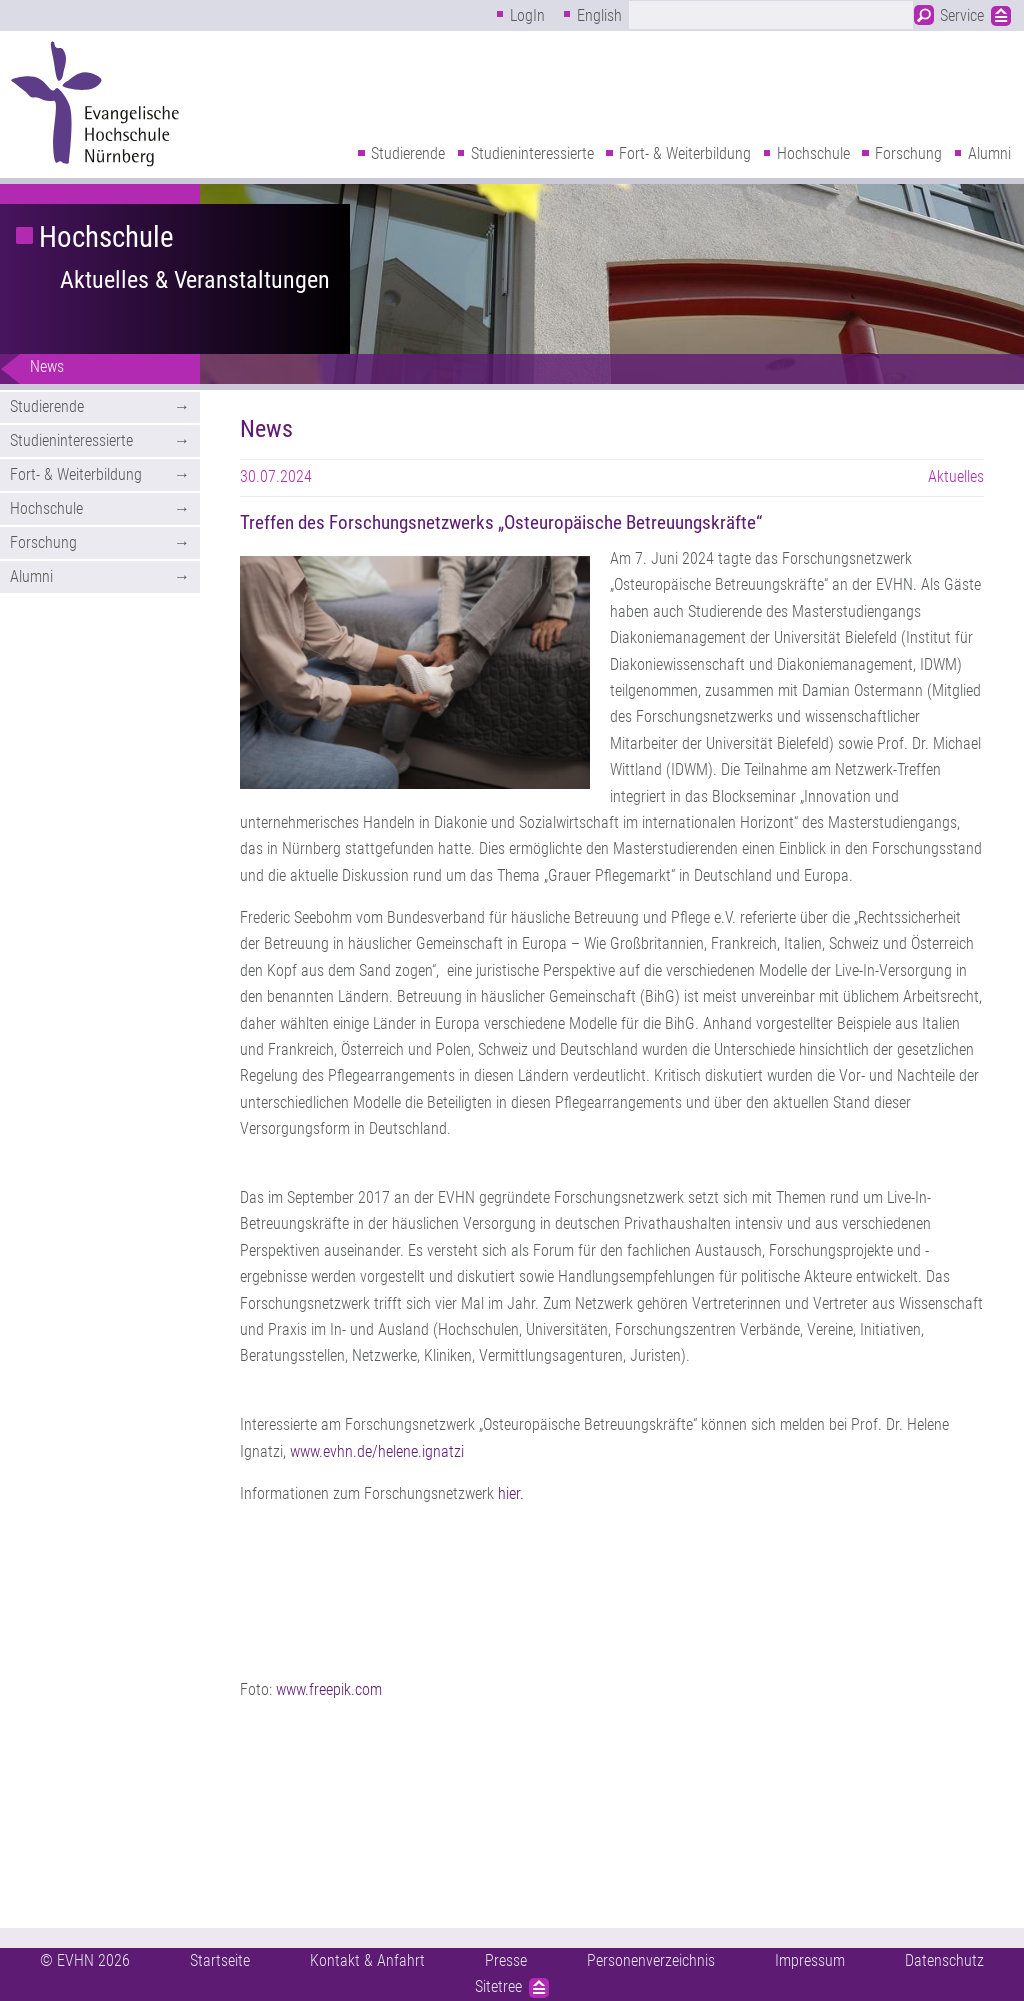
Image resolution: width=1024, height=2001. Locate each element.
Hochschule (813, 153)
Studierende (408, 153)
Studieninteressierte (532, 153)
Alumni (989, 153)
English (599, 15)
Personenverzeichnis (651, 1960)
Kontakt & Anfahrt (367, 1960)
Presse (506, 1960)
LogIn (527, 15)
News (47, 366)
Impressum (810, 1960)
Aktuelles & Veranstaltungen (195, 280)
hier (509, 1493)
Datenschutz (944, 1960)
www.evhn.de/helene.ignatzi (377, 1451)
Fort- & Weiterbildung (685, 153)
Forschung (908, 153)
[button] (415, 672)
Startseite (220, 1960)
